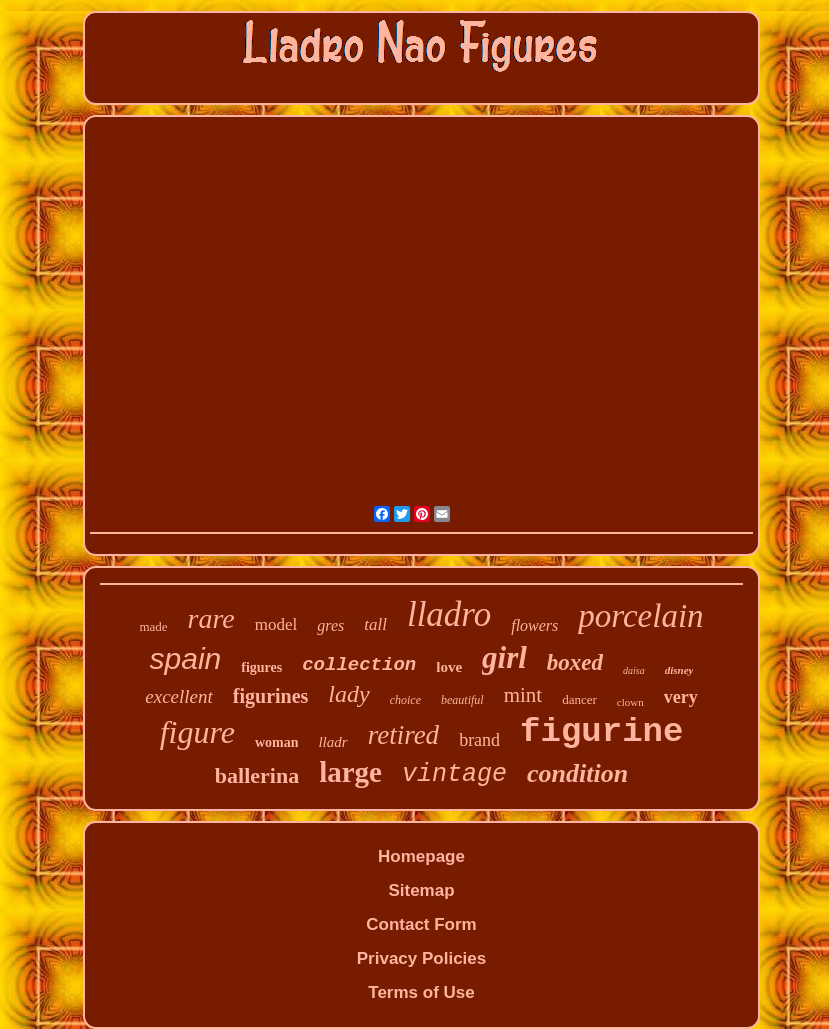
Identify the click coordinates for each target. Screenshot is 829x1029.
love (449, 667)
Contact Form (421, 924)
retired (403, 735)
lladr (332, 742)
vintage (454, 774)
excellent (179, 696)
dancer (579, 699)
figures (261, 667)
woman (277, 742)
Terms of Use (421, 992)
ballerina (257, 775)
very (681, 697)
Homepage (421, 856)
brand (479, 740)
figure (197, 732)
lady (348, 694)
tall (375, 624)
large (350, 772)
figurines (271, 696)
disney (679, 670)
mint (523, 695)
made (153, 626)
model (276, 624)
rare (211, 618)
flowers (534, 625)
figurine (601, 732)
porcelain (640, 616)
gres (330, 625)
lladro (449, 614)
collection (359, 665)
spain (186, 658)
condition (577, 773)
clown (630, 702)
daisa (634, 670)
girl (504, 657)
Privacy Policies (421, 958)
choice (405, 700)
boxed (575, 662)
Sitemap (421, 890)
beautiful (462, 700)
